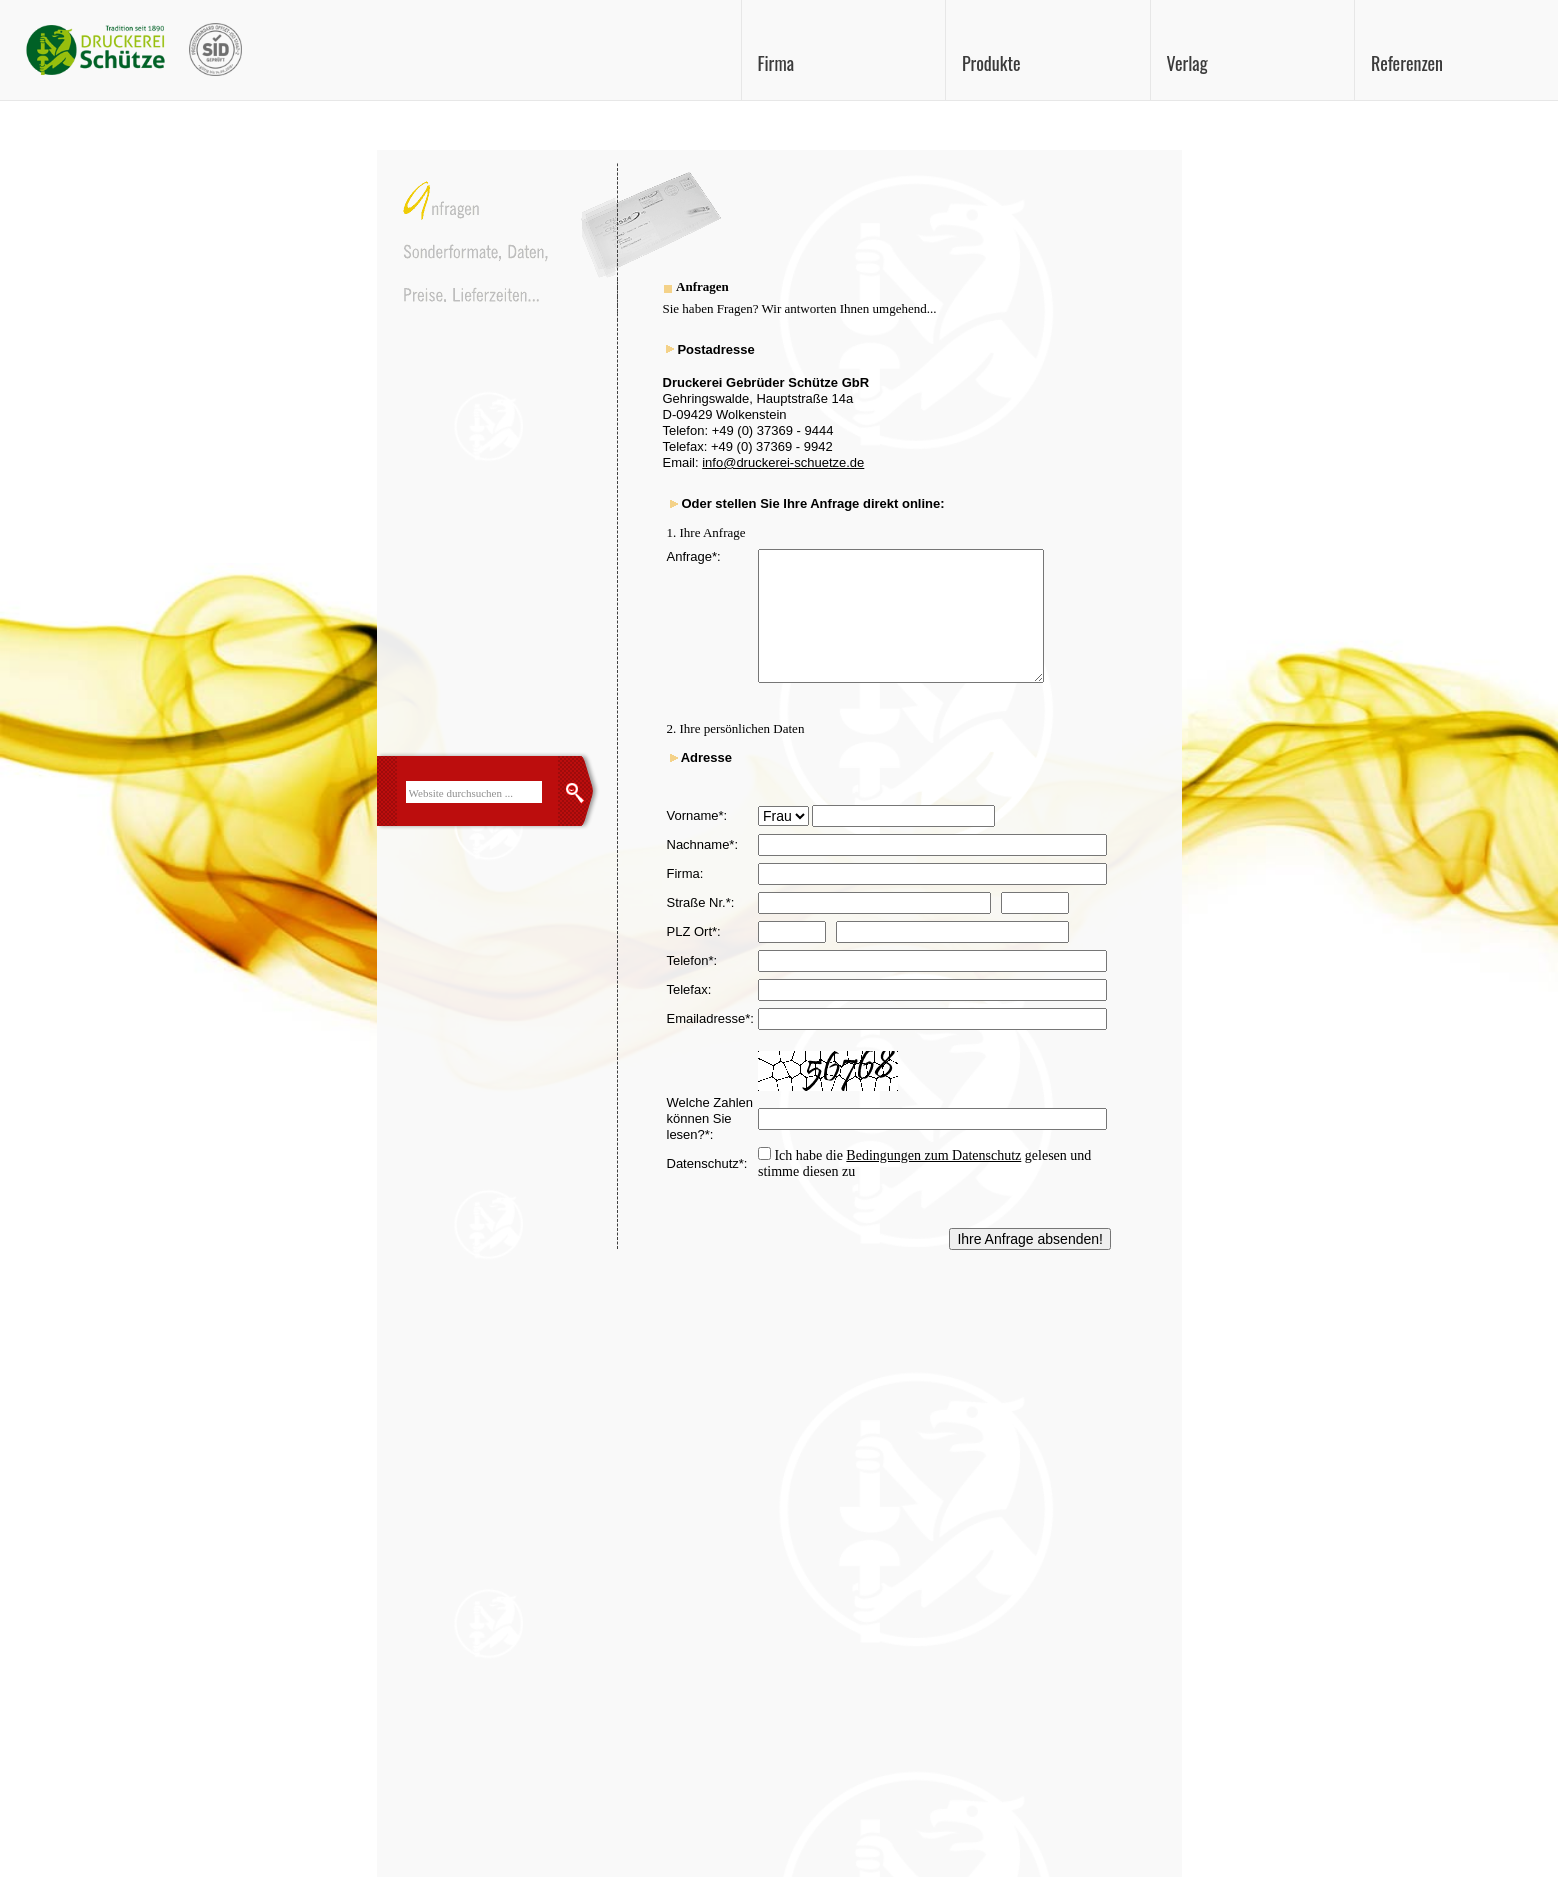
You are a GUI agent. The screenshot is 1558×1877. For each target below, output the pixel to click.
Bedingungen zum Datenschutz (933, 1155)
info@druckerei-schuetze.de (783, 462)
